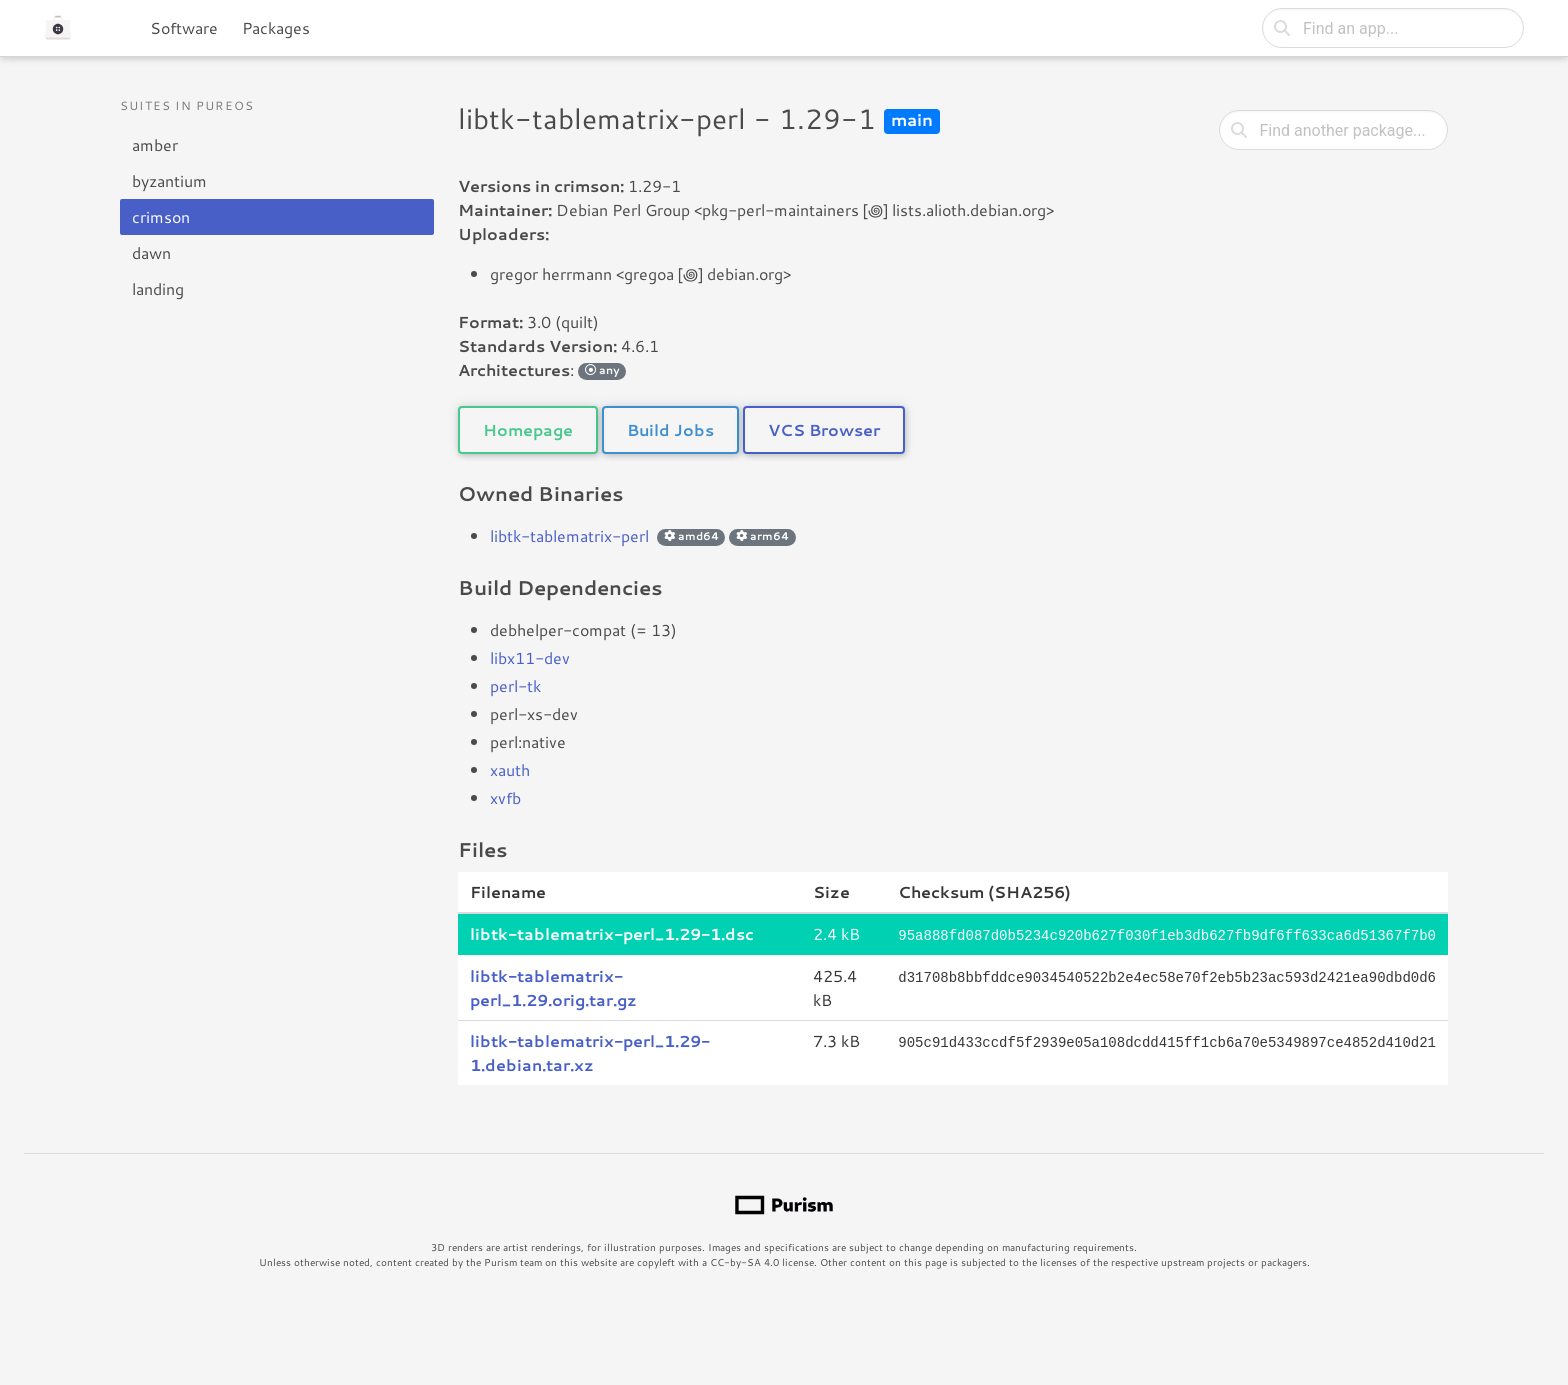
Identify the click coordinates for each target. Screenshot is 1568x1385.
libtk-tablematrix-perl (569, 535)
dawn (151, 252)
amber (155, 144)
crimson (161, 216)
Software (184, 27)
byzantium (169, 180)
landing (158, 288)
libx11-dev (530, 657)
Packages (276, 27)
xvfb (505, 797)
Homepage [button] (528, 429)
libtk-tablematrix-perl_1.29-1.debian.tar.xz (590, 1051)
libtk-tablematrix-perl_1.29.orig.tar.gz (553, 986)
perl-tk (515, 685)
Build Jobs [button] (670, 429)
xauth (510, 769)
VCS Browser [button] (824, 429)
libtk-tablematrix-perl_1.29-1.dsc (612, 933)
